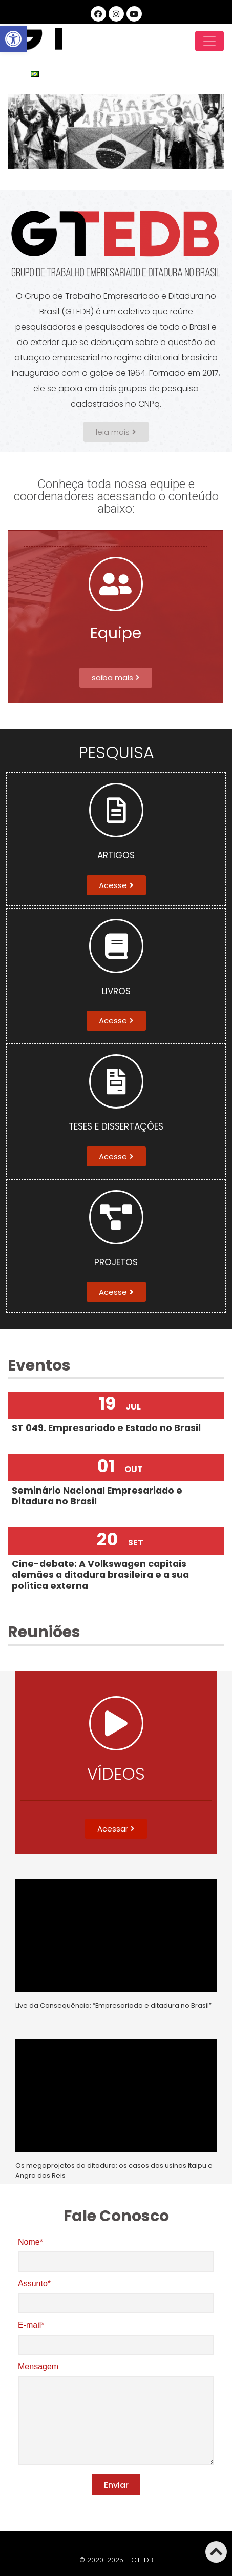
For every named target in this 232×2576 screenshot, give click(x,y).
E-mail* (116, 2335)
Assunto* (116, 2293)
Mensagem (116, 2415)
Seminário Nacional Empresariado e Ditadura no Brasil (97, 1495)
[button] (116, 432)
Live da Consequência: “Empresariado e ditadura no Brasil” (113, 2005)
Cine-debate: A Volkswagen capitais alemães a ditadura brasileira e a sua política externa (100, 1575)
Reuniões (44, 1632)
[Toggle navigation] (209, 41)
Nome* (116, 2252)
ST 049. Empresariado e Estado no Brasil (106, 1428)
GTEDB (35, 41)
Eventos (39, 1365)
